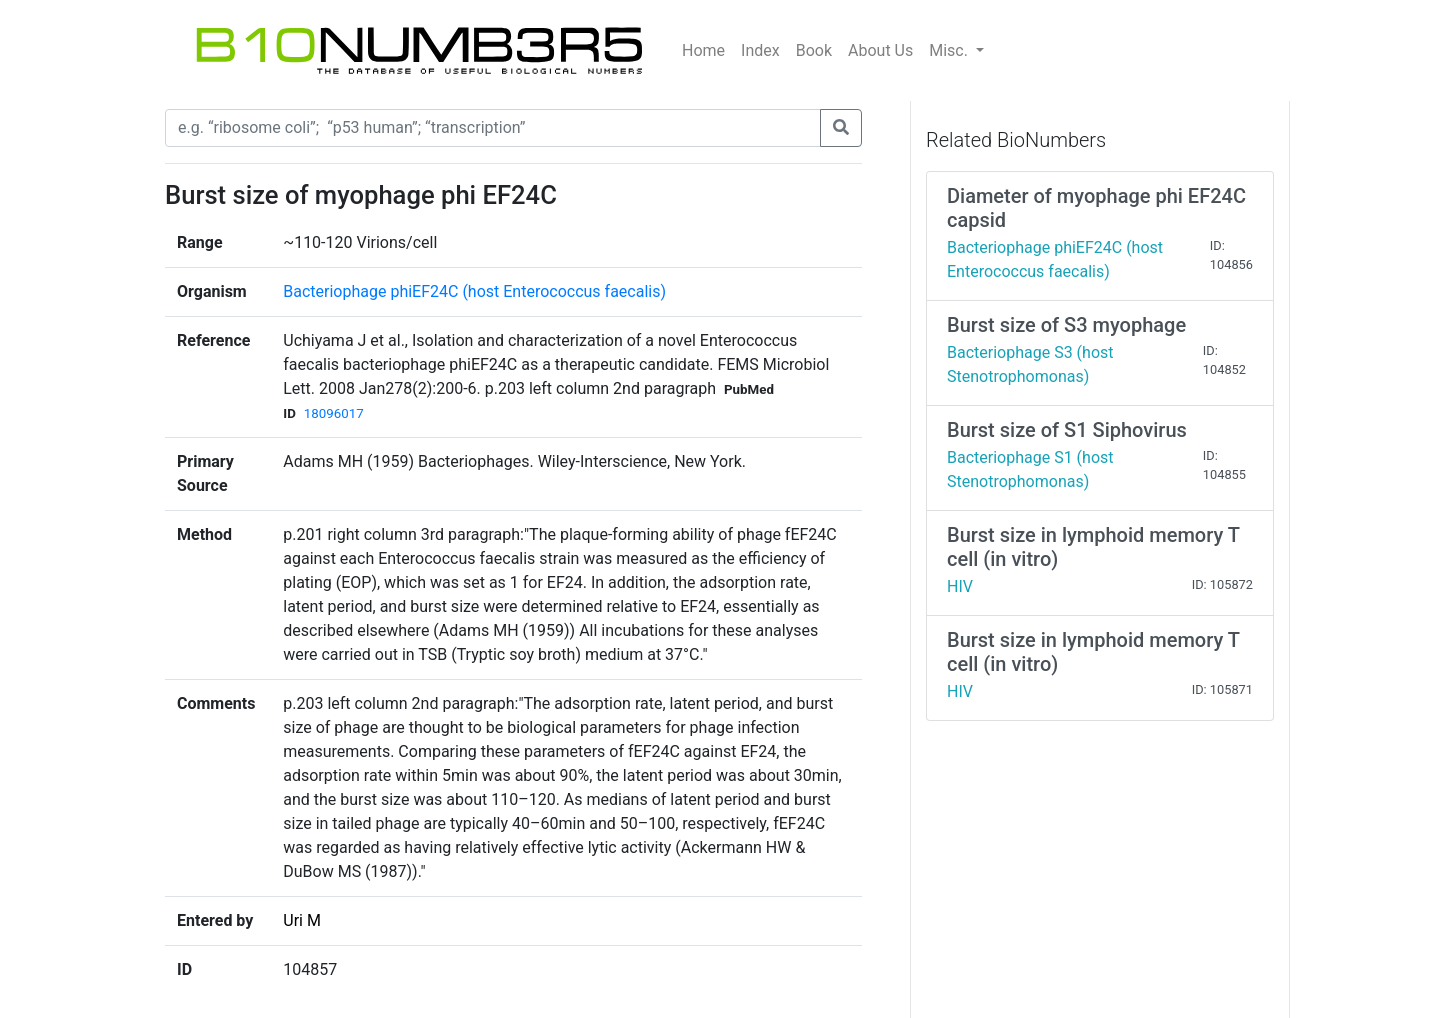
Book (814, 50)
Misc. (950, 50)
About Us (880, 50)
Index (760, 50)
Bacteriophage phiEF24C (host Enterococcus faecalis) (474, 291)
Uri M (302, 920)
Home (703, 50)
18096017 (334, 413)
